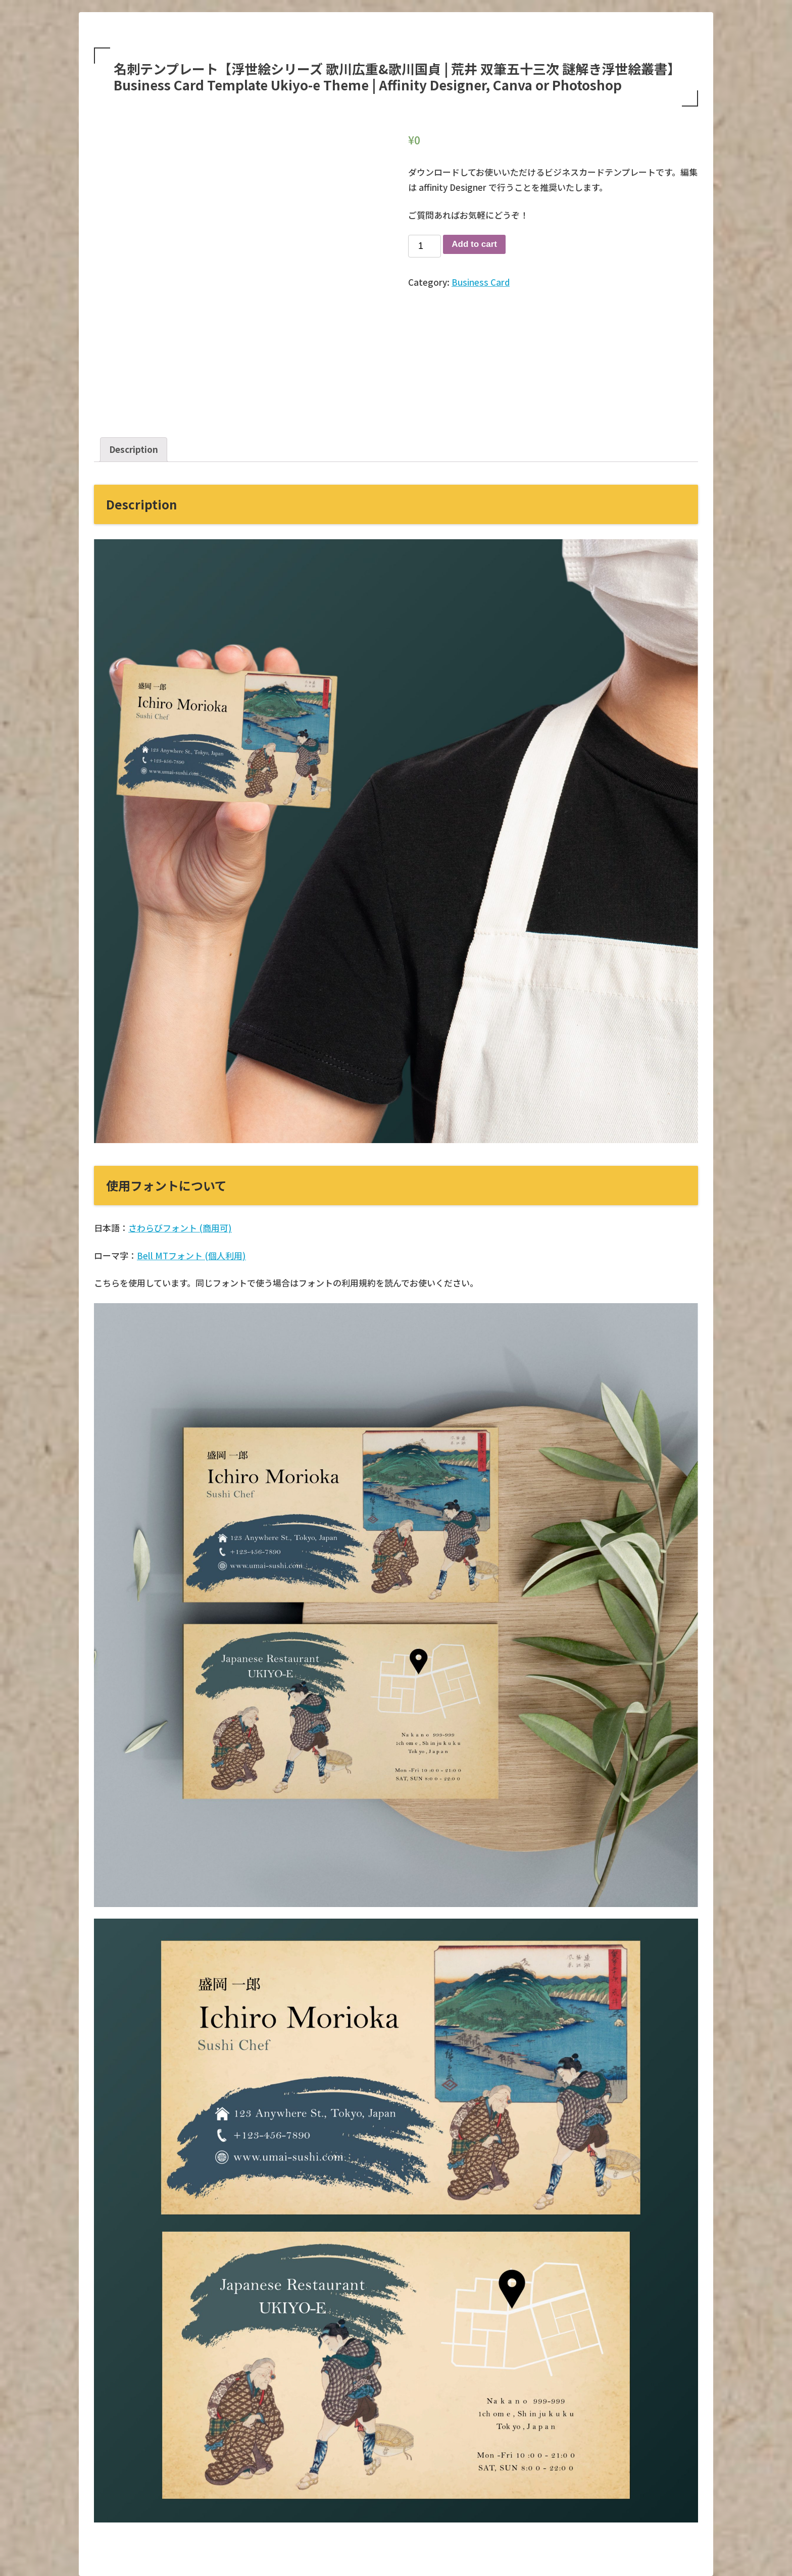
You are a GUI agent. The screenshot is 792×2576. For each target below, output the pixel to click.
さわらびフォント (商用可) (180, 1227)
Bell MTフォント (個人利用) (191, 1255)
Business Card (481, 282)
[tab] (133, 449)
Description (133, 449)
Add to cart (474, 244)
